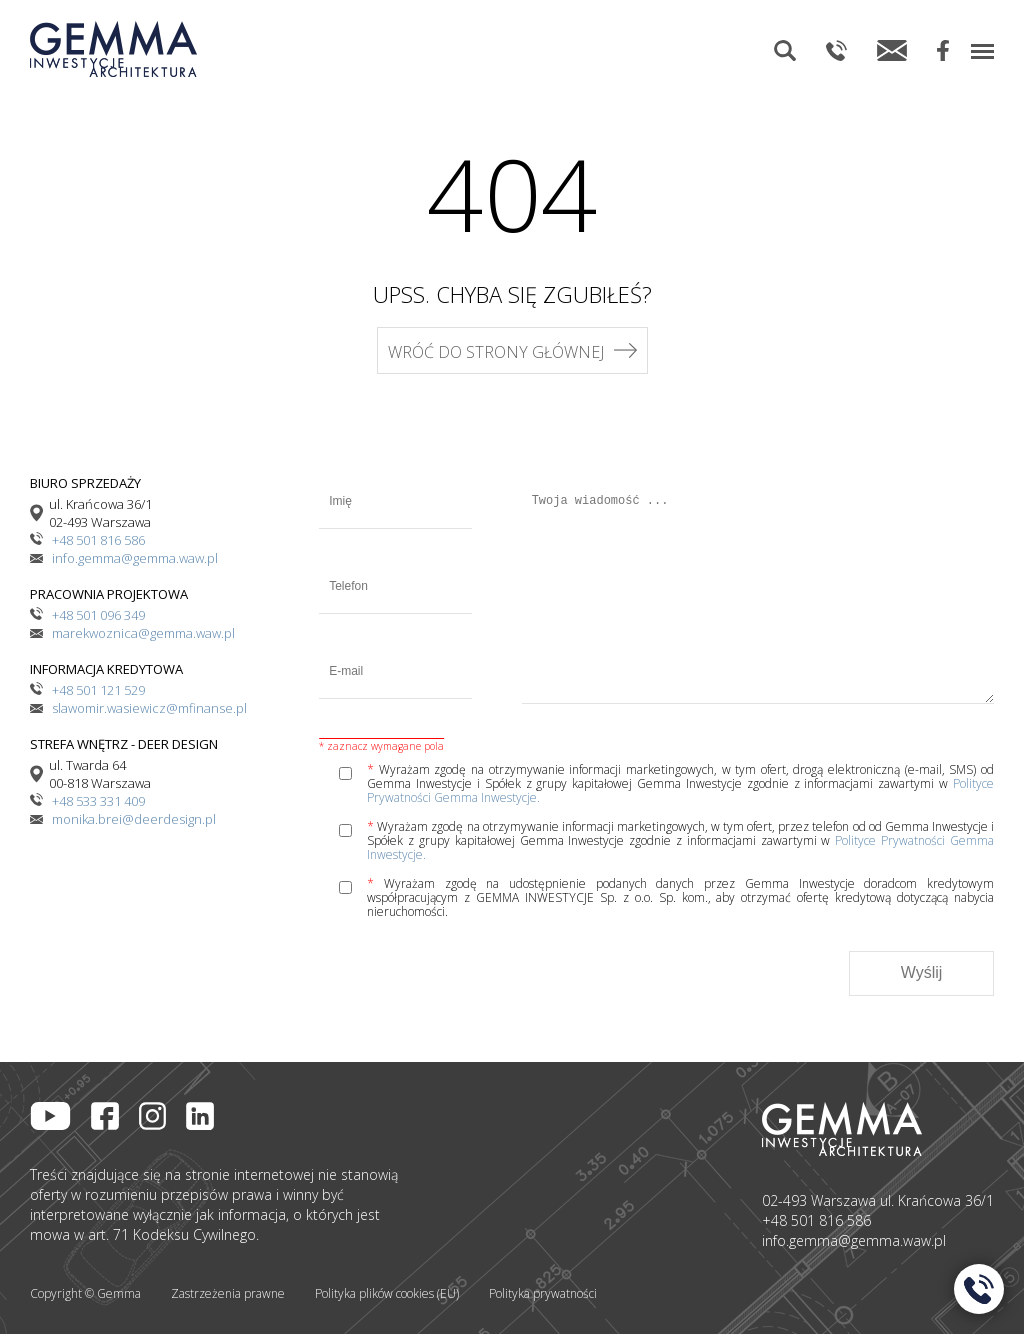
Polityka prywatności (543, 1293)
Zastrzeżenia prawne (228, 1293)
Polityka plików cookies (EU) (387, 1293)
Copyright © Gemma (85, 1293)
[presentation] (471, 973)
